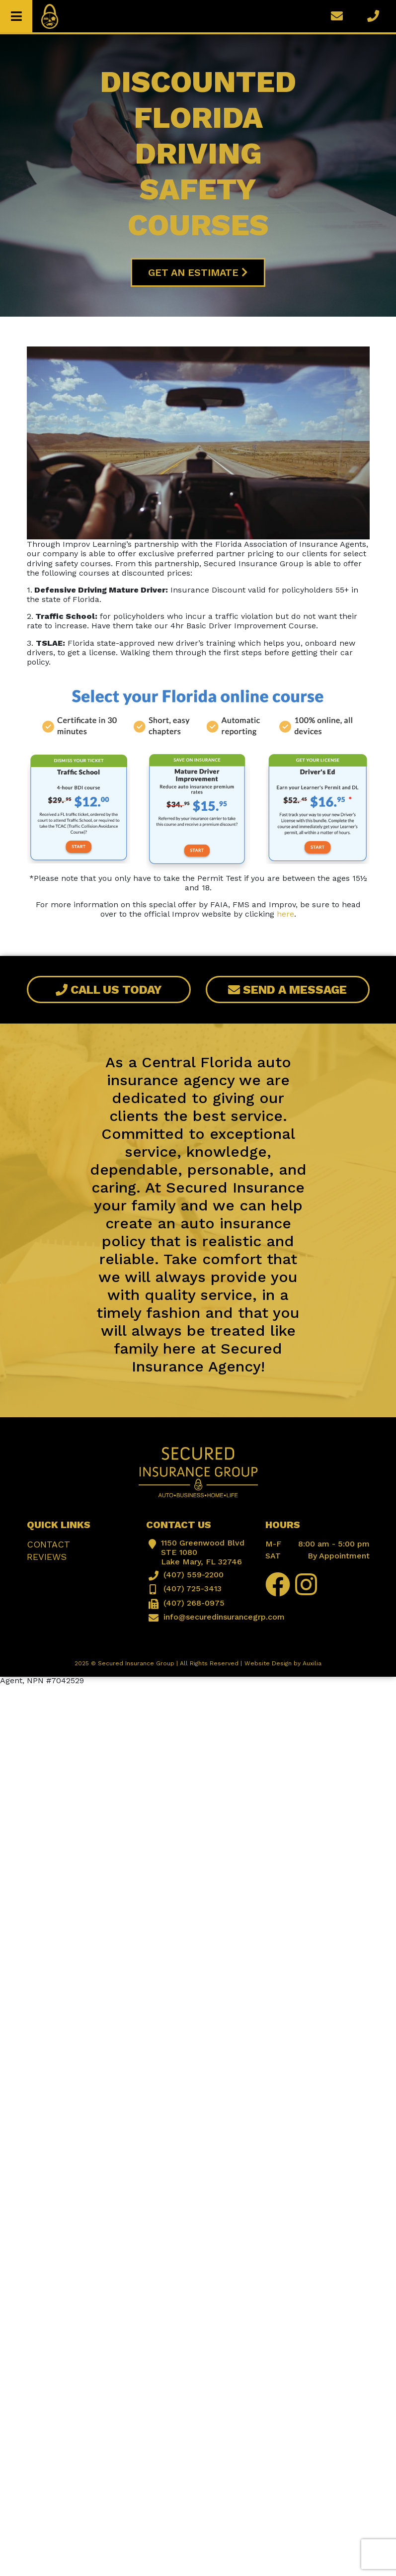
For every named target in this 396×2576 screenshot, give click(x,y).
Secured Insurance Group (136, 1663)
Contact (48, 1544)
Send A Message (287, 990)
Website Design (268, 1663)
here (285, 914)
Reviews (47, 1557)
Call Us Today (109, 990)
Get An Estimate (198, 272)
